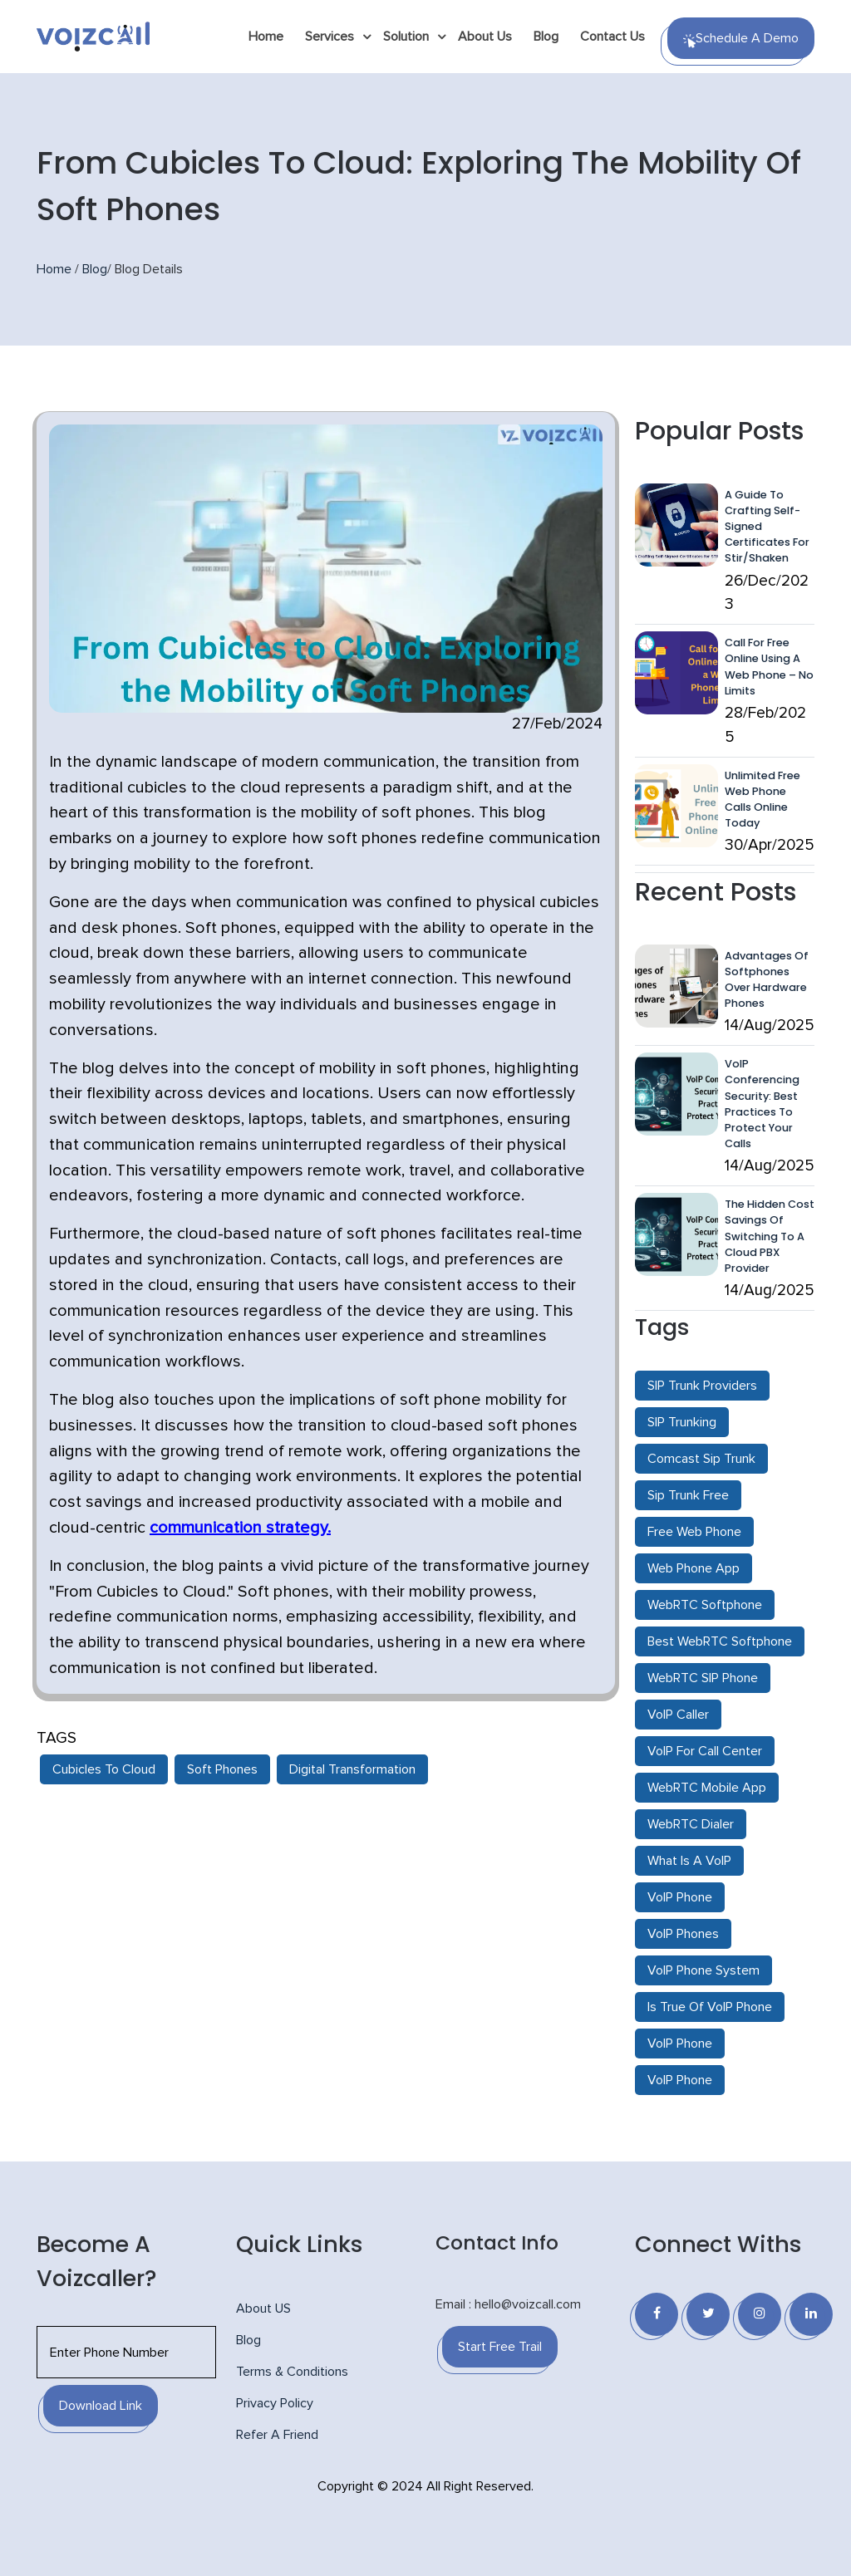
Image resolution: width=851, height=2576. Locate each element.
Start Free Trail (500, 2346)
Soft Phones (222, 1769)
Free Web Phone (694, 1531)
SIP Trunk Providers (702, 1385)
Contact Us (612, 36)
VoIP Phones (683, 1934)
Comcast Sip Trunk (701, 1458)
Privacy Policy (274, 2403)
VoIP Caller (678, 1714)
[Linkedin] (811, 2314)
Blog (546, 36)
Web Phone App (693, 1568)
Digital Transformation (352, 1769)
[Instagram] (759, 2314)
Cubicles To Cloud (103, 1769)
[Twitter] (708, 2314)
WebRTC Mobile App (706, 1787)
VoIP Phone (679, 1897)
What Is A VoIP (689, 1860)
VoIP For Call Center (704, 1751)
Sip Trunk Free (688, 1495)
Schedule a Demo (741, 40)
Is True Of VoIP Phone (709, 2007)
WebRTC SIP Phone (702, 1678)
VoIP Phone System (703, 1970)
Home (265, 36)
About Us (485, 36)
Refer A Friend (277, 2434)
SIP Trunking (681, 1422)
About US (263, 2308)
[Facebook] (656, 2314)
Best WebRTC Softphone (719, 1641)
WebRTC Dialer (690, 1824)
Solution (406, 36)
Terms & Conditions (292, 2371)
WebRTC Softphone (704, 1605)
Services (329, 36)
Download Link (100, 2405)
